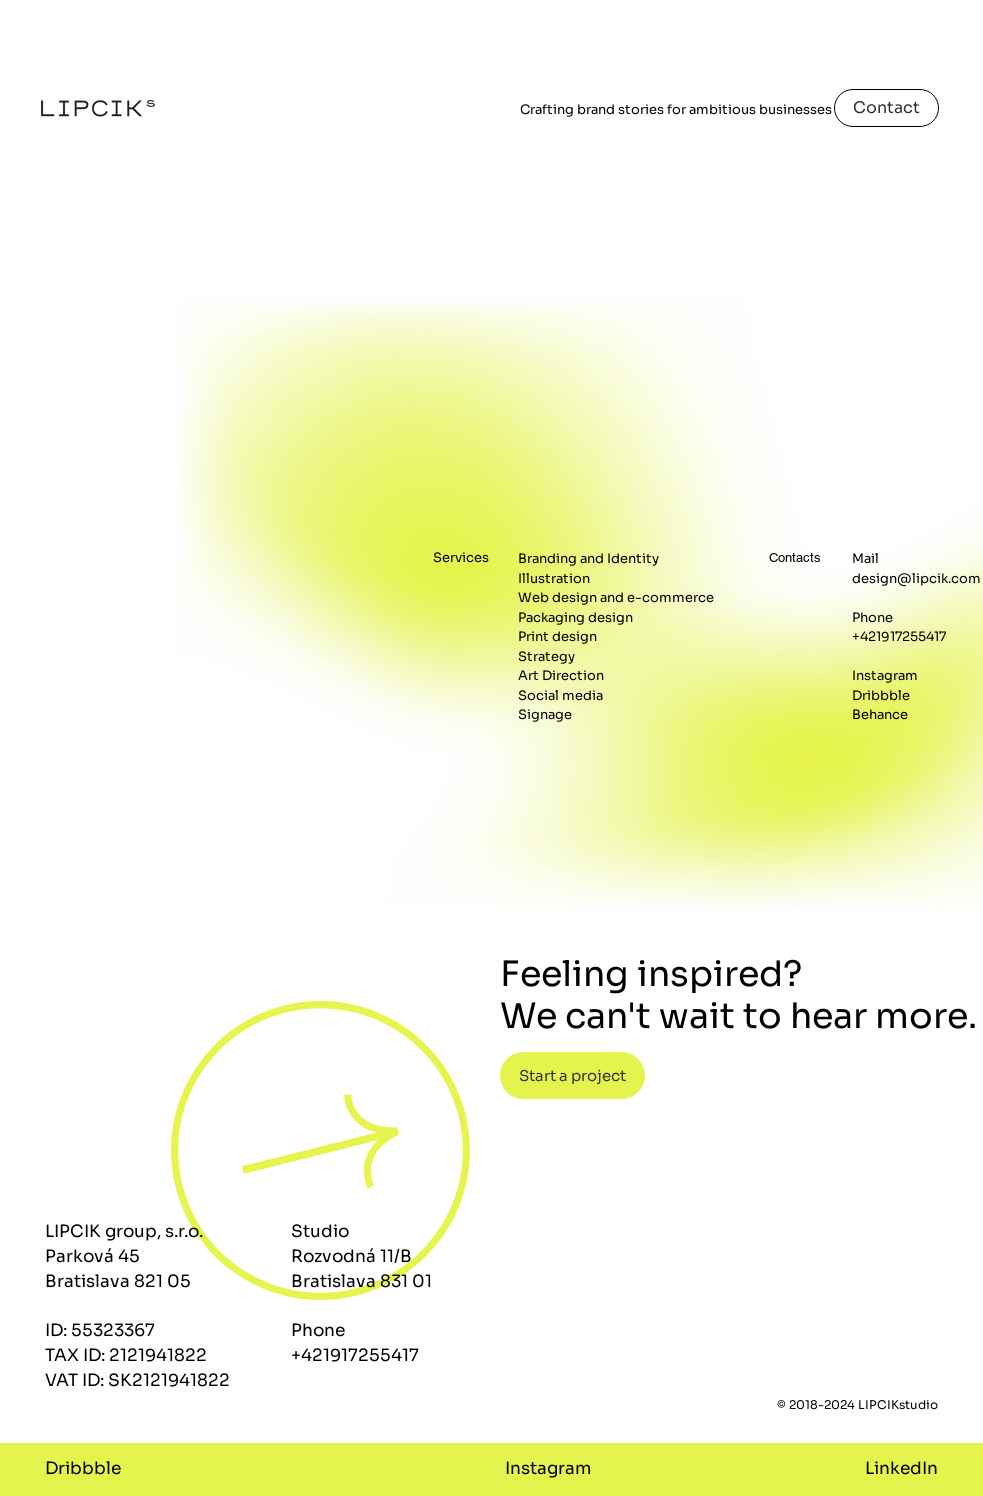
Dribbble (881, 695)
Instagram (885, 675)
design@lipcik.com (916, 578)
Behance (880, 714)
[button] (572, 1075)
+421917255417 (899, 636)
